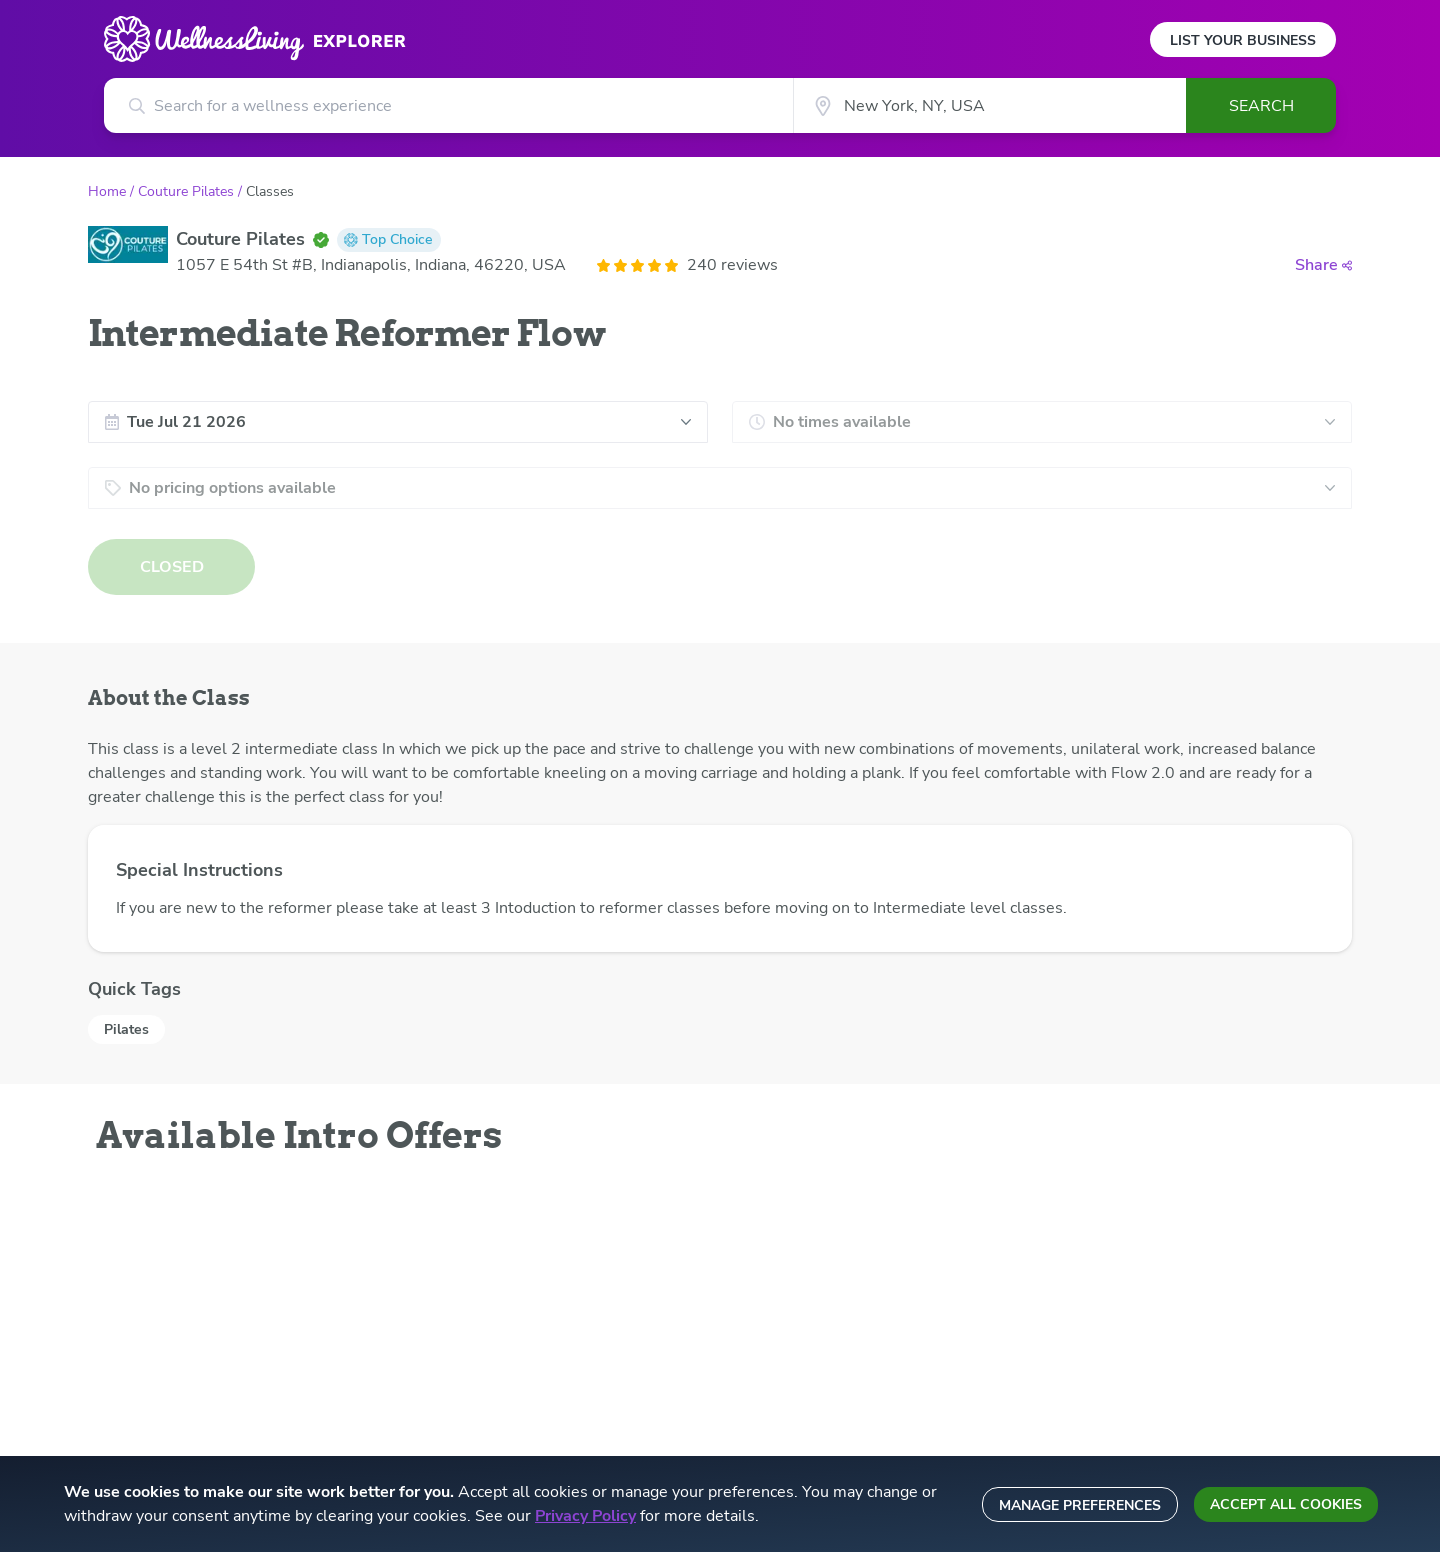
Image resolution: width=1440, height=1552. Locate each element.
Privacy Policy (585, 1516)
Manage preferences (1080, 1505)
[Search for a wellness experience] (448, 105)
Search (1261, 106)
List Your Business (1243, 40)
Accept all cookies (1286, 1504)
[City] (989, 105)
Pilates (126, 1029)
